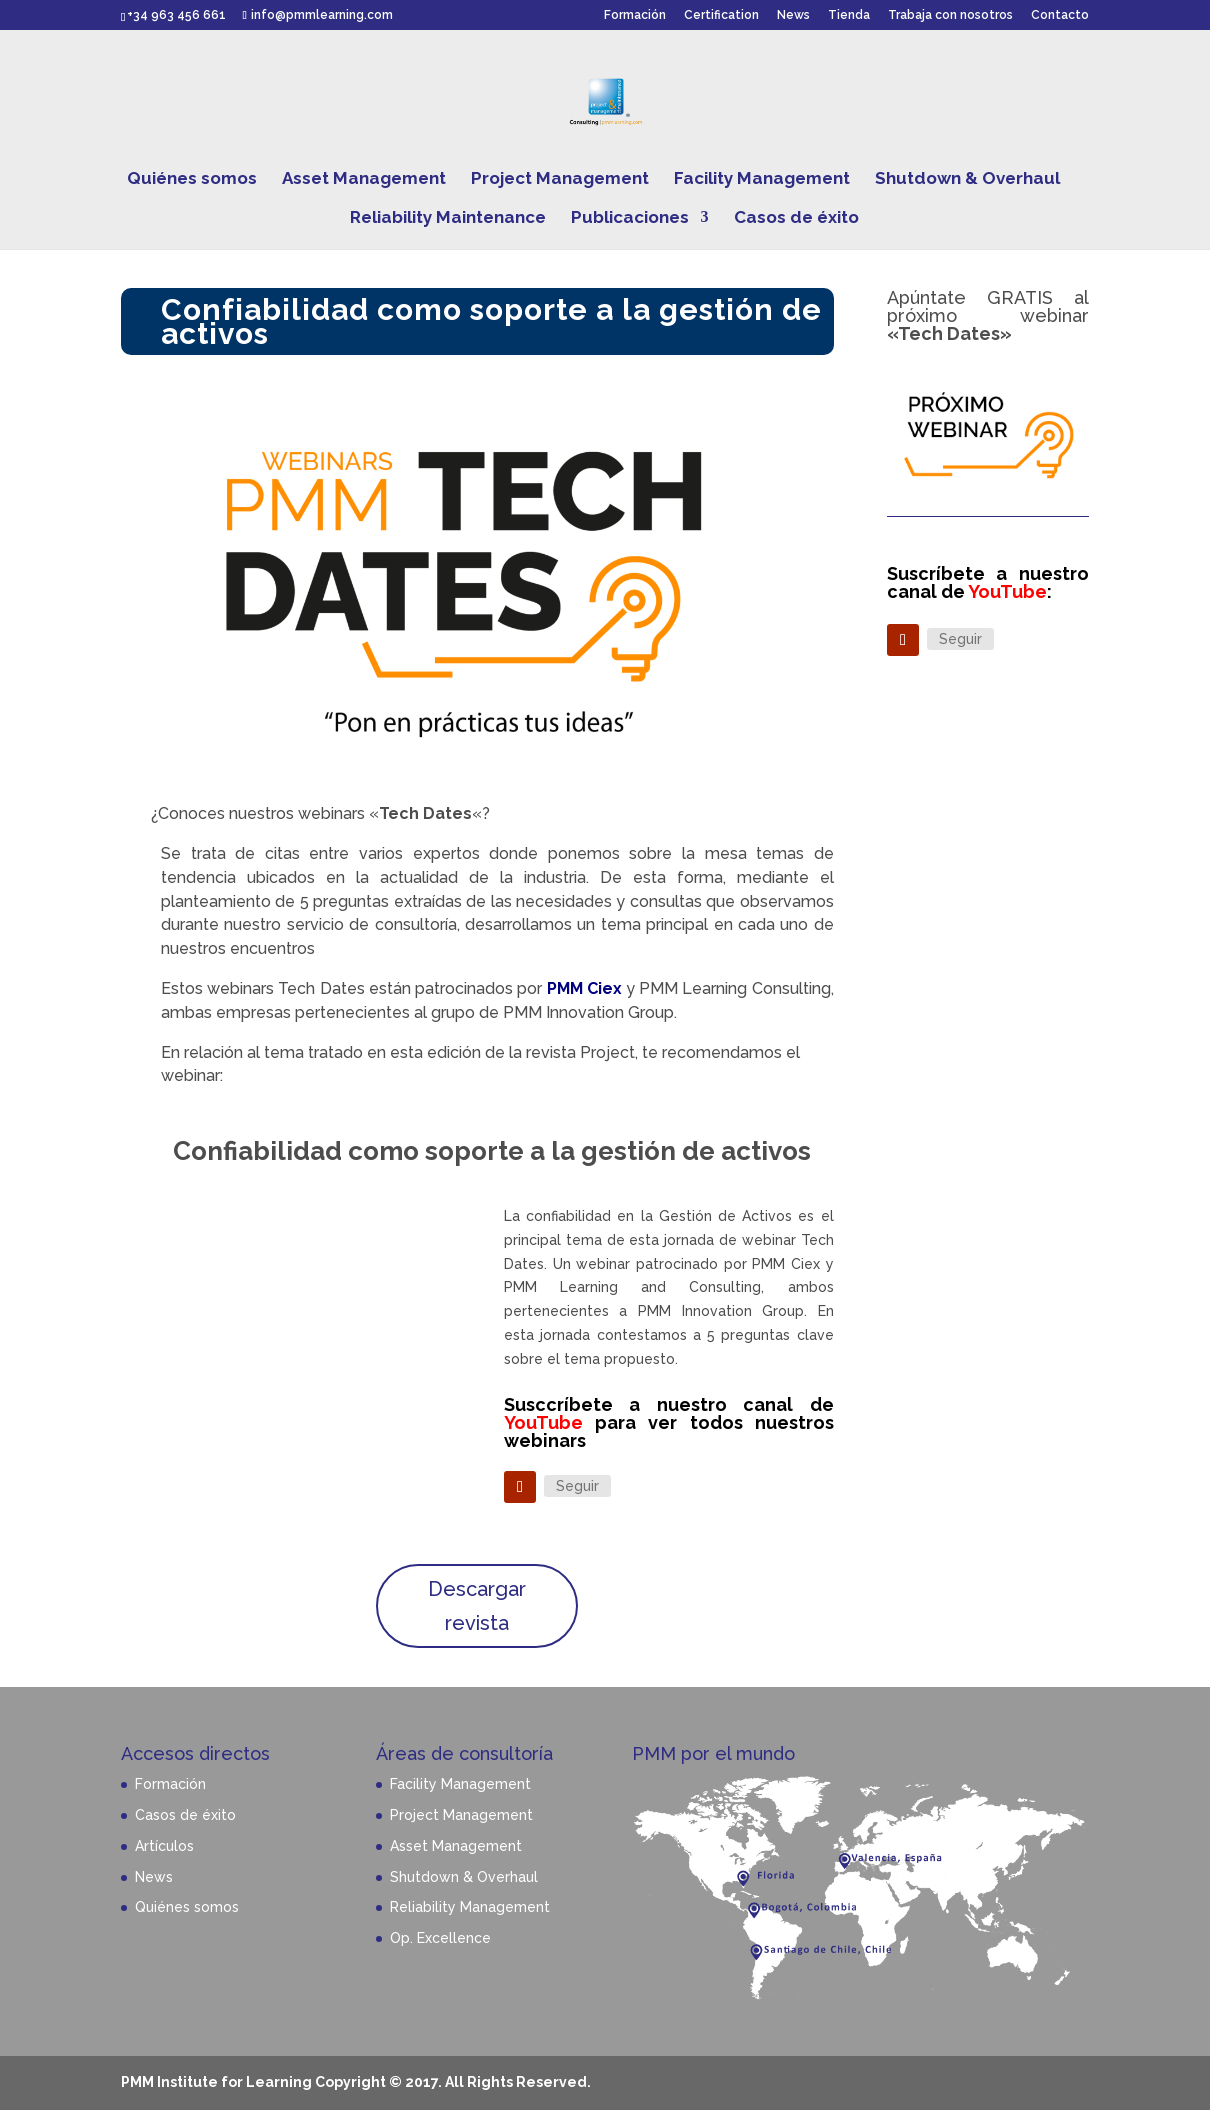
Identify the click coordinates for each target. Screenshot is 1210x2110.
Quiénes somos (192, 179)
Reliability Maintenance (448, 218)
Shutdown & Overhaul (967, 179)
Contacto (1060, 15)
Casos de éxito (796, 218)
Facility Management (762, 179)
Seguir (577, 1486)
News (793, 15)
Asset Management (364, 179)
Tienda (849, 15)
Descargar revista (477, 1606)
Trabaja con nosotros (950, 15)
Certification (721, 15)
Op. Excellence (440, 1938)
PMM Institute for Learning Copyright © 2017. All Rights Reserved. (356, 2082)
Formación (635, 15)
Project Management (560, 179)
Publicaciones (630, 218)
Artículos (164, 1846)
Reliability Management (470, 1907)
